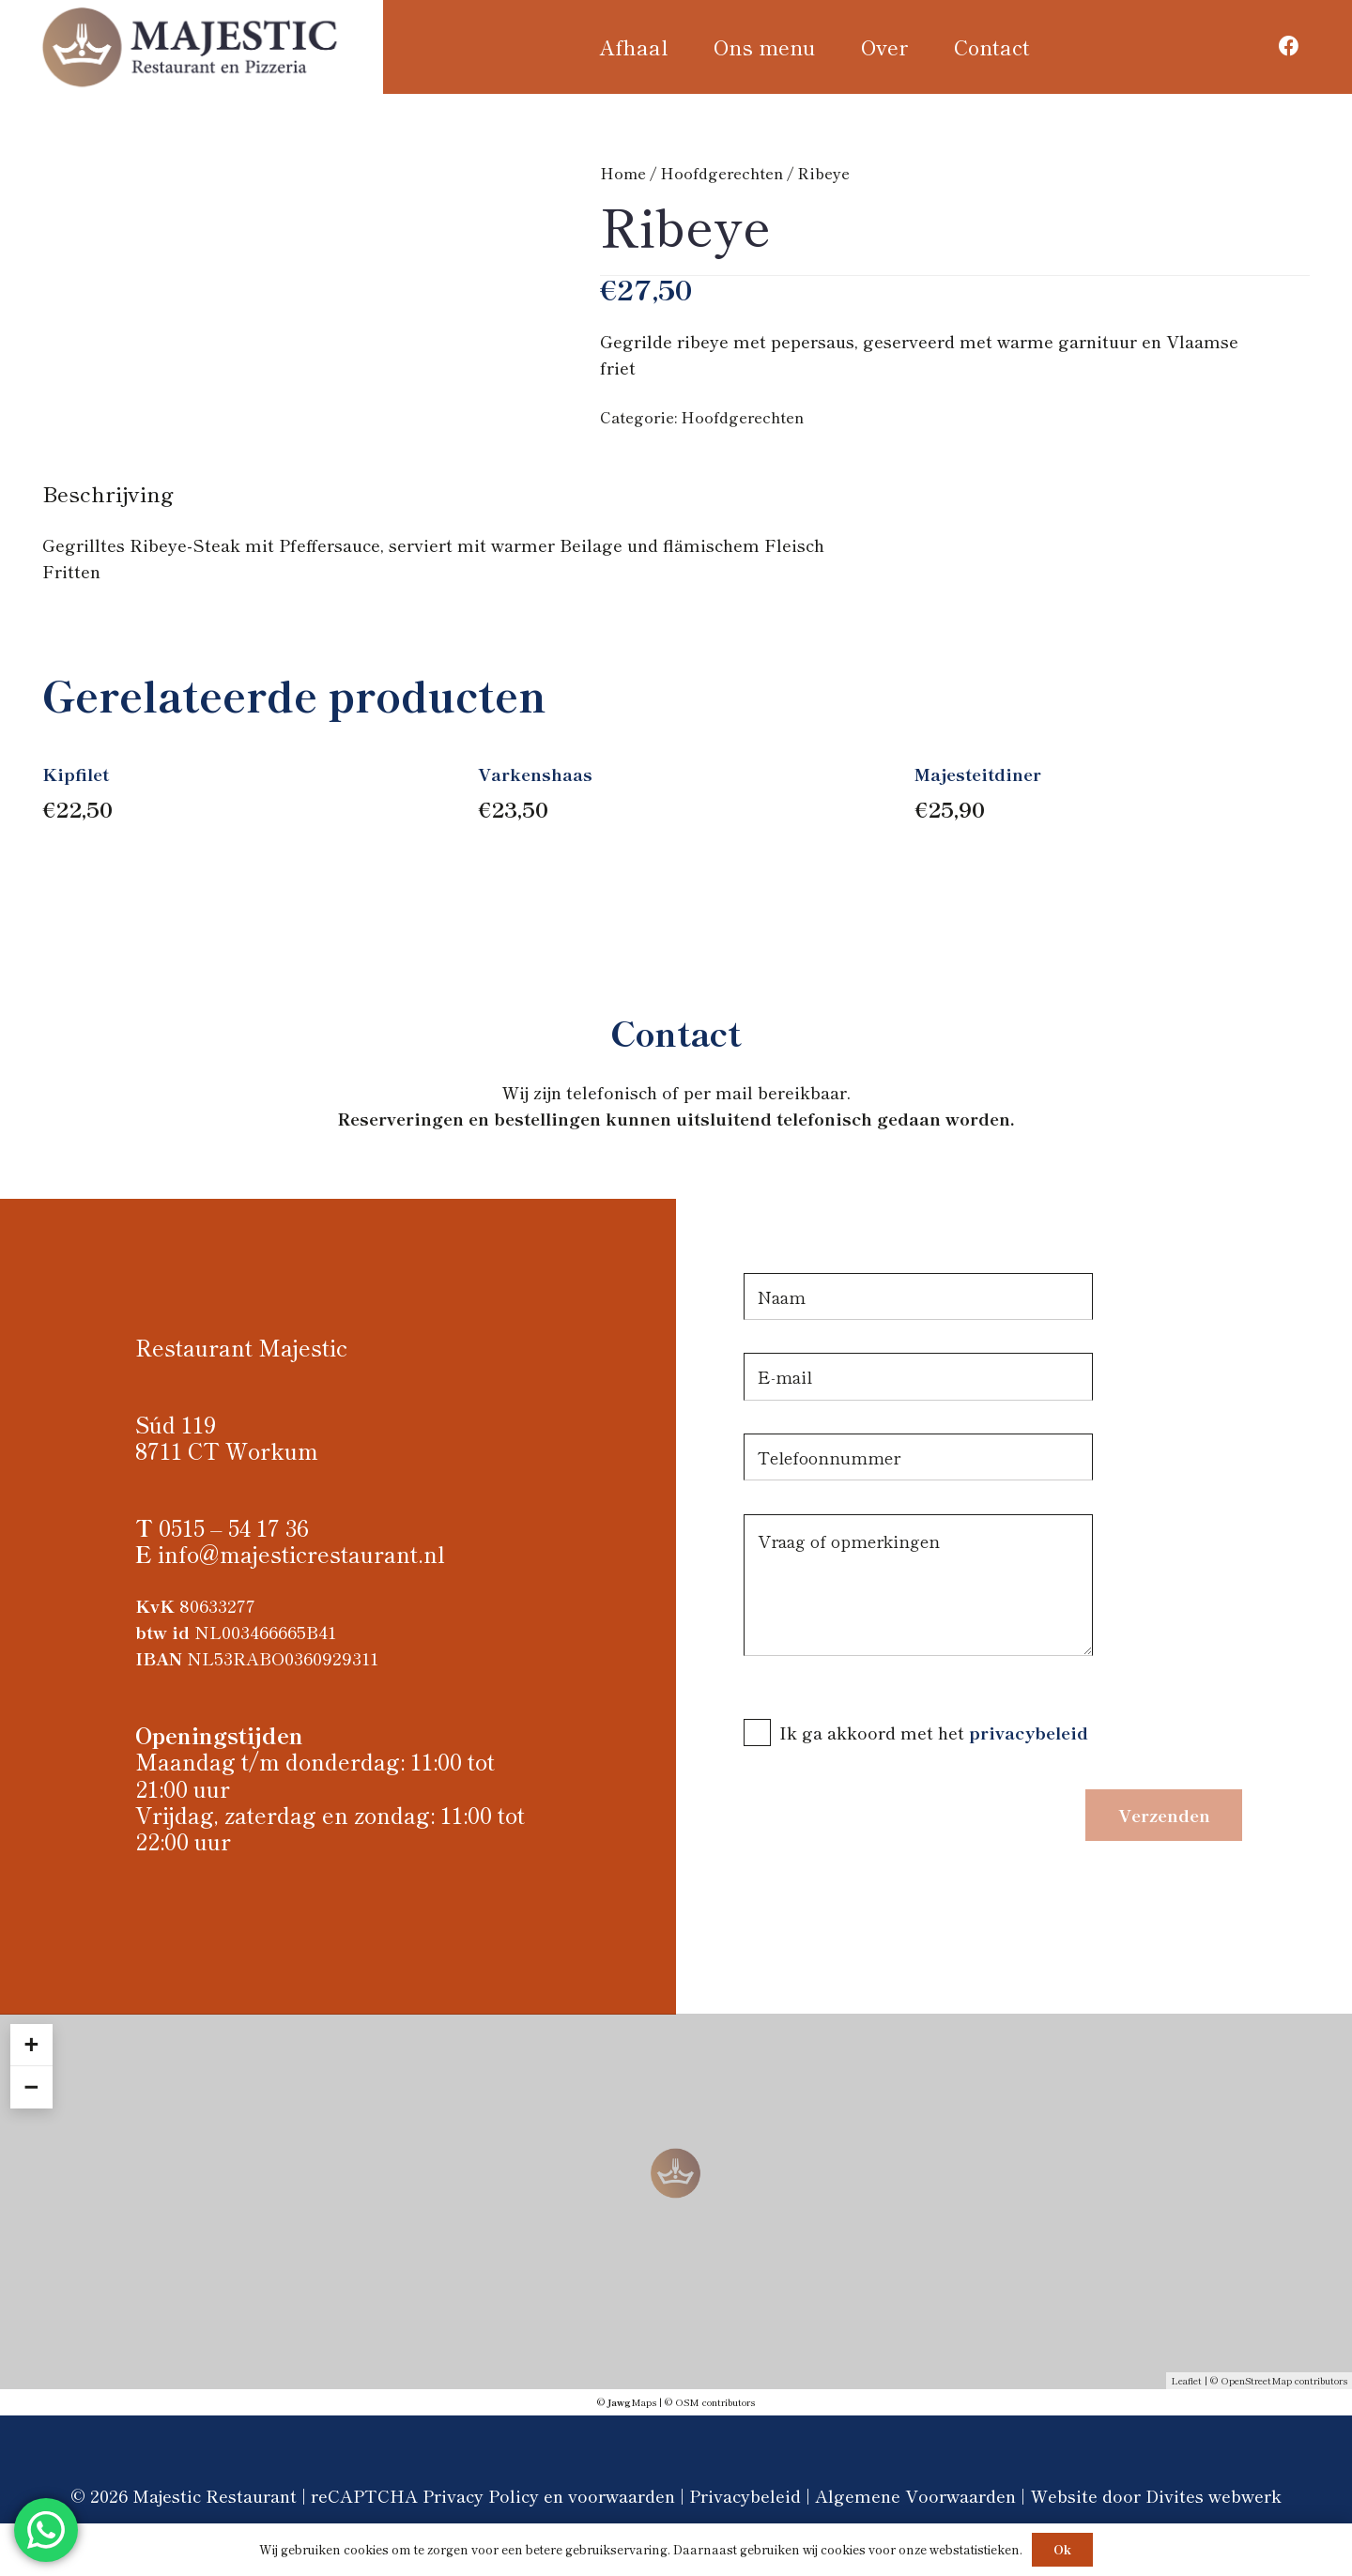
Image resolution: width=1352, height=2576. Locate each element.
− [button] (30, 2087)
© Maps (626, 2402)
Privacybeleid (745, 2495)
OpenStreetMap (1256, 2380)
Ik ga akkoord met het (874, 1732)
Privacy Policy (480, 2495)
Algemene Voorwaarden (915, 2495)
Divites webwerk (1213, 2495)
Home (623, 172)
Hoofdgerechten (721, 172)
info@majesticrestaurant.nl (301, 1554)
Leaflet (1186, 2380)
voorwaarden (621, 2495)
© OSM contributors (710, 2402)
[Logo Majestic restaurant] (191, 47)
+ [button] (30, 2045)
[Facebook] (1289, 46)
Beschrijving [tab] (108, 493)
